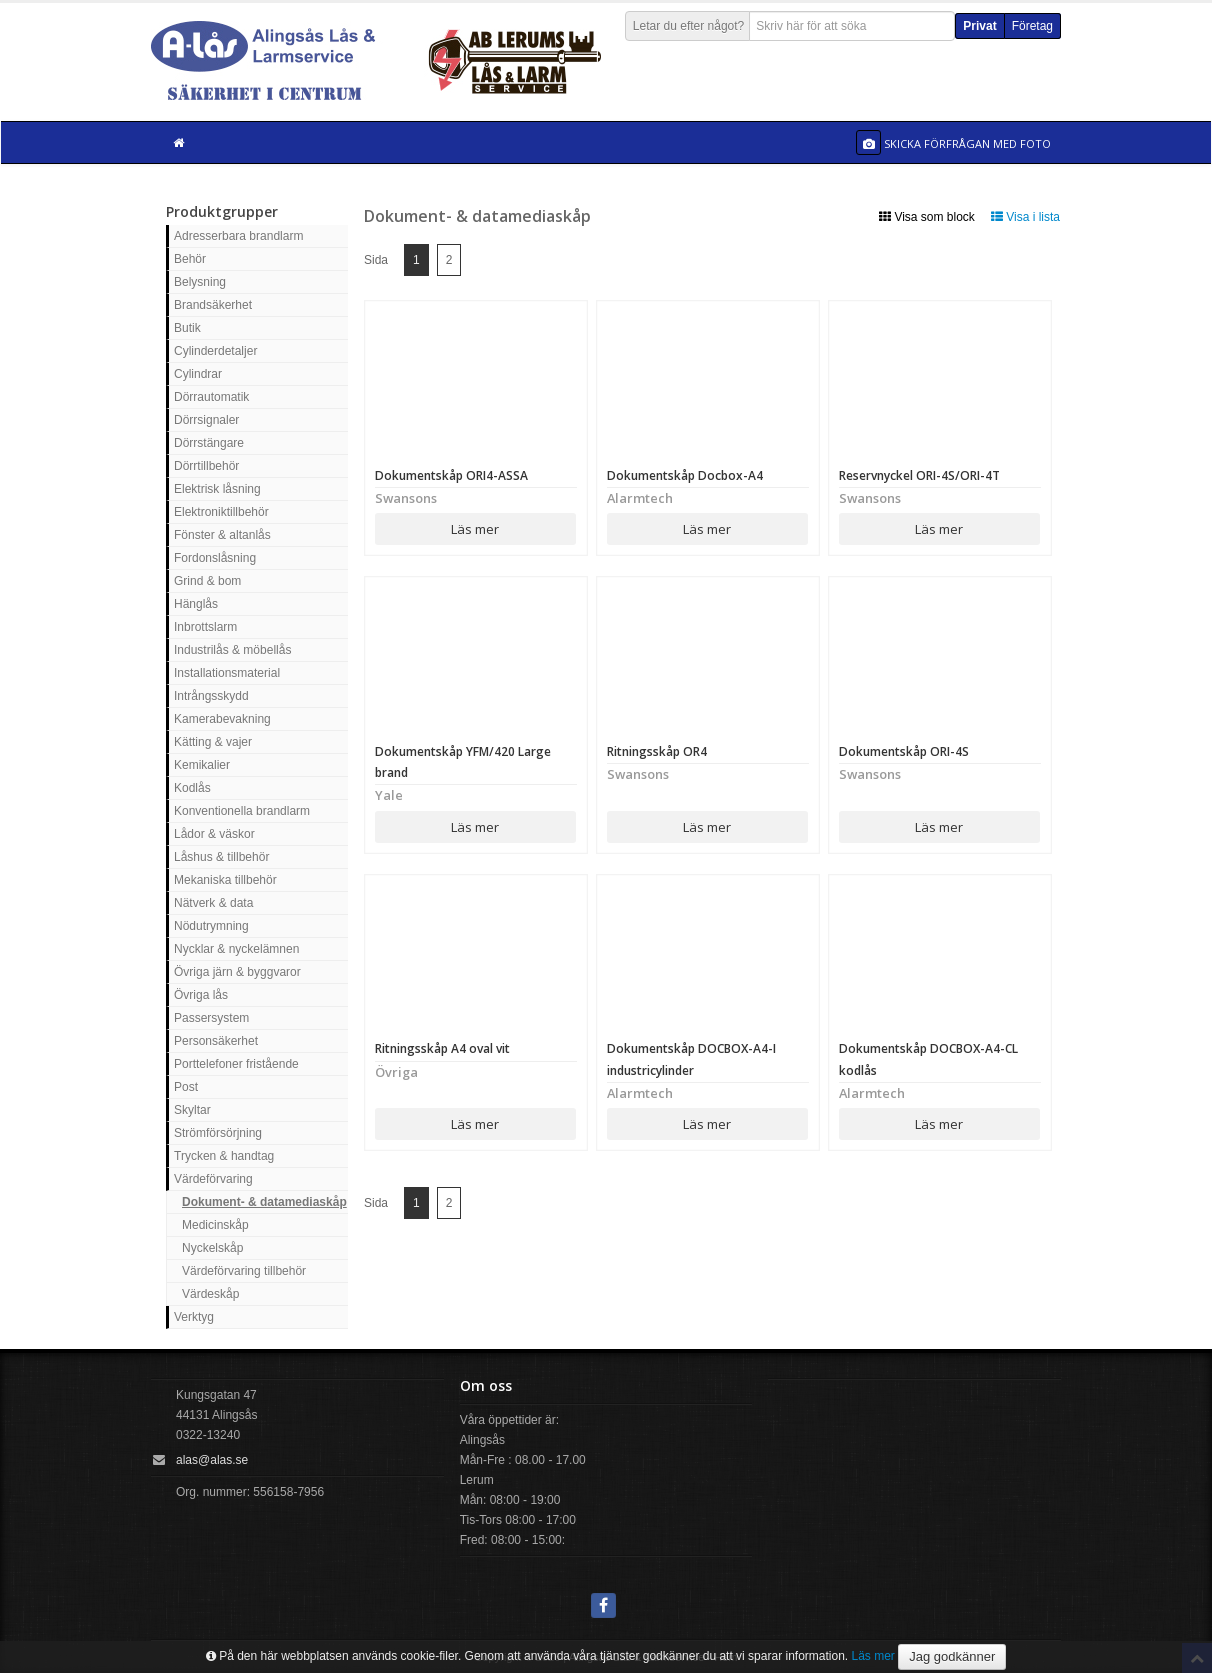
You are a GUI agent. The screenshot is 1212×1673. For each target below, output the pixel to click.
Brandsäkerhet (213, 305)
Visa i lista (1025, 217)
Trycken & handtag (224, 1156)
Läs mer (475, 529)
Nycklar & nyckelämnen (236, 949)
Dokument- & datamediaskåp (264, 1202)
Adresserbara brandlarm (238, 236)
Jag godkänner (952, 1656)
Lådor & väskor (214, 834)
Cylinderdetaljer (215, 351)
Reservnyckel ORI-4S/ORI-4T (919, 475)
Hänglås (196, 604)
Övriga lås (201, 995)
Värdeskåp (210, 1294)
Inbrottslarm (205, 627)
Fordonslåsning (215, 558)
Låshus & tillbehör (221, 857)
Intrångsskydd (211, 696)
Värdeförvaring (213, 1179)
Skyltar (192, 1110)
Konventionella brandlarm (242, 811)
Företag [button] (1032, 26)
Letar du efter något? (688, 26)
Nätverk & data (213, 903)
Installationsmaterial (227, 673)
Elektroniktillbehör (221, 512)
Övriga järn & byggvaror (237, 972)
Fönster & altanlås (222, 535)
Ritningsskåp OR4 (657, 751)
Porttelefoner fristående (236, 1064)
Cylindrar (198, 374)
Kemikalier (202, 765)
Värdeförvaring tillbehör (244, 1271)
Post (186, 1087)
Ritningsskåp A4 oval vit (442, 1048)
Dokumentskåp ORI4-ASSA (451, 475)
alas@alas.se (212, 1460)
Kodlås (192, 788)
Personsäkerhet (216, 1041)
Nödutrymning (211, 926)
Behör (190, 259)
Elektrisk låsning (217, 489)
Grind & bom (207, 581)
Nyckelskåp (212, 1248)
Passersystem (211, 1018)
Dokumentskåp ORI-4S (904, 751)
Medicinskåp (215, 1225)
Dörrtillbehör (206, 466)
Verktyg (194, 1317)
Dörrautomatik (211, 397)
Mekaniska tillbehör (225, 880)
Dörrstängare (209, 443)
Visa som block (927, 217)
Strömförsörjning (218, 1133)
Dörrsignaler (206, 420)
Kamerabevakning (222, 719)
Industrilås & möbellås (232, 650)
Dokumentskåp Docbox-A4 (685, 475)
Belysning (200, 282)
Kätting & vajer (213, 742)
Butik (187, 328)
